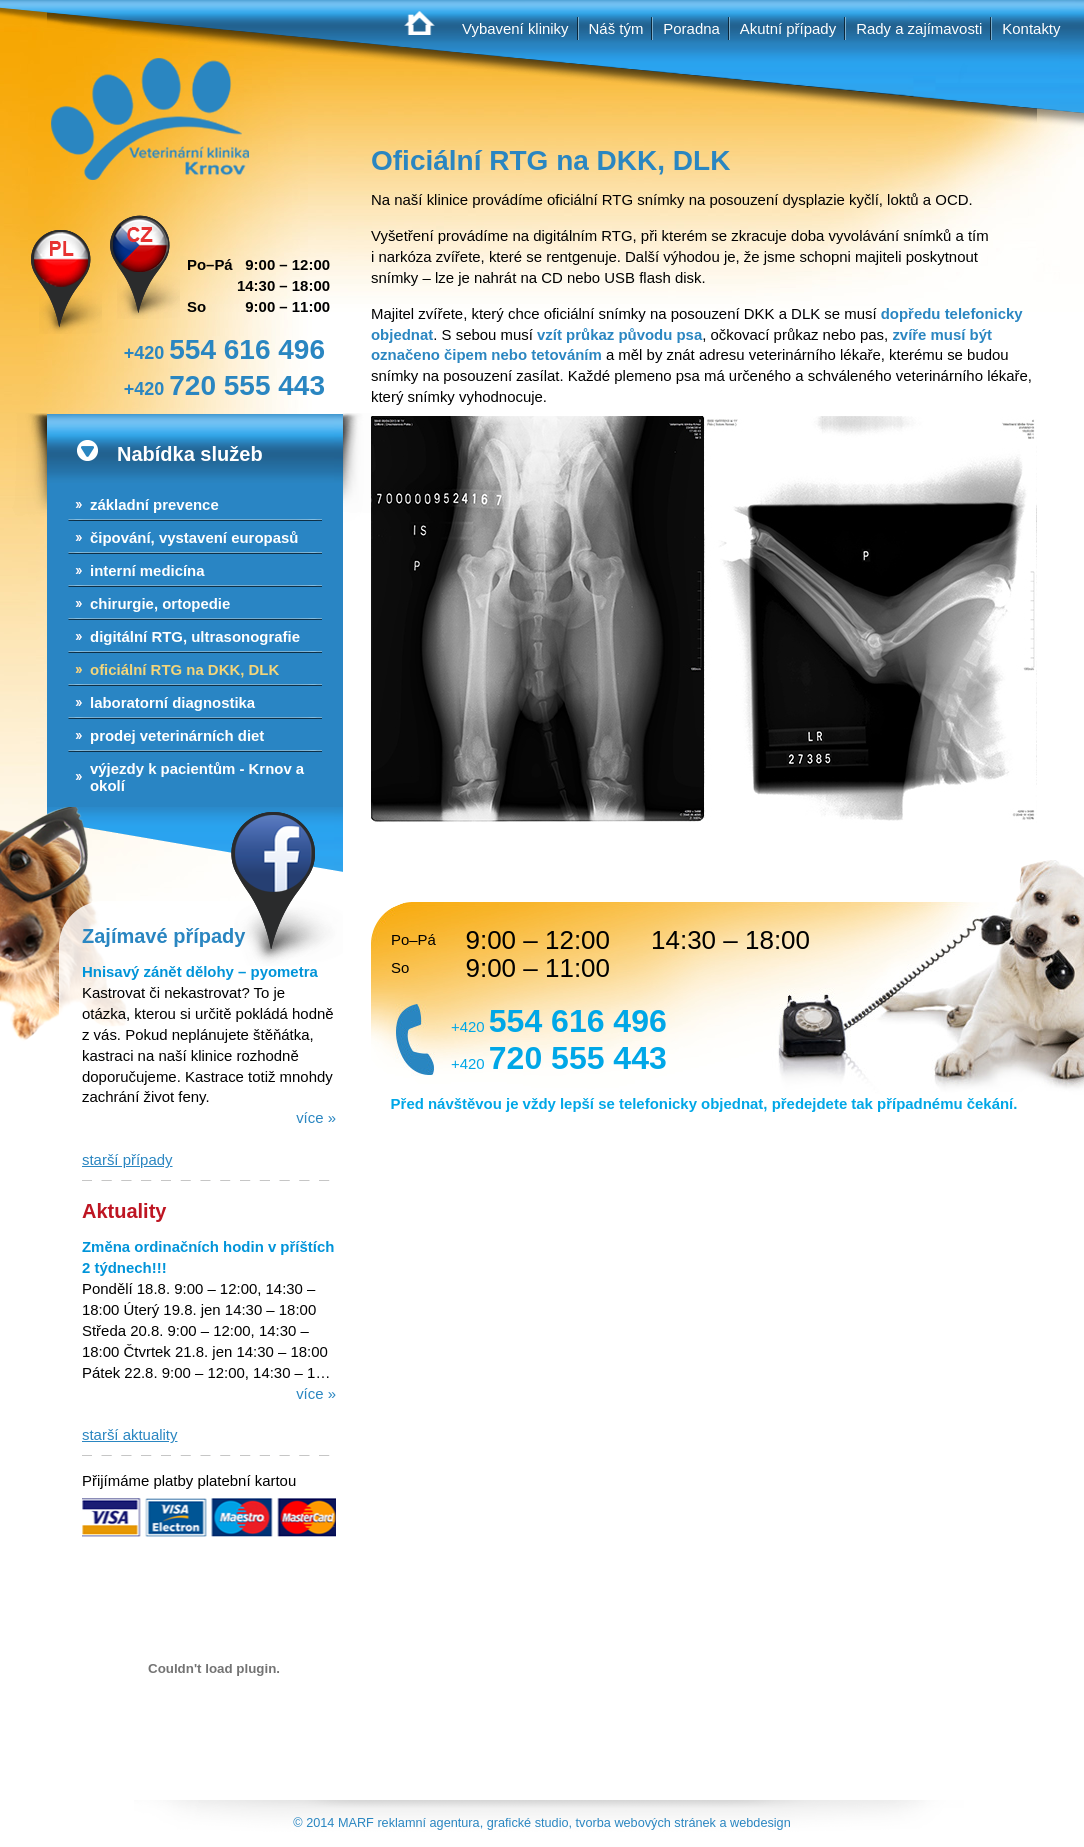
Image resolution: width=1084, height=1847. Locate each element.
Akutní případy (788, 28)
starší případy (127, 1159)
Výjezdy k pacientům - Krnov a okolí (197, 777)
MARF (356, 1823)
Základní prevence (154, 504)
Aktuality (124, 1211)
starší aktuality (129, 1434)
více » (316, 1117)
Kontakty (1031, 28)
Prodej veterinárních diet (177, 735)
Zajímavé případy (163, 936)
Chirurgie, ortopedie (160, 603)
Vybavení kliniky (515, 28)
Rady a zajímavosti (919, 28)
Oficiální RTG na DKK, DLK (184, 669)
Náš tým (616, 28)
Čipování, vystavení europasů (194, 537)
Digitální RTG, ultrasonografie (195, 636)
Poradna (691, 28)
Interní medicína (147, 570)
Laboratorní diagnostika (172, 702)
